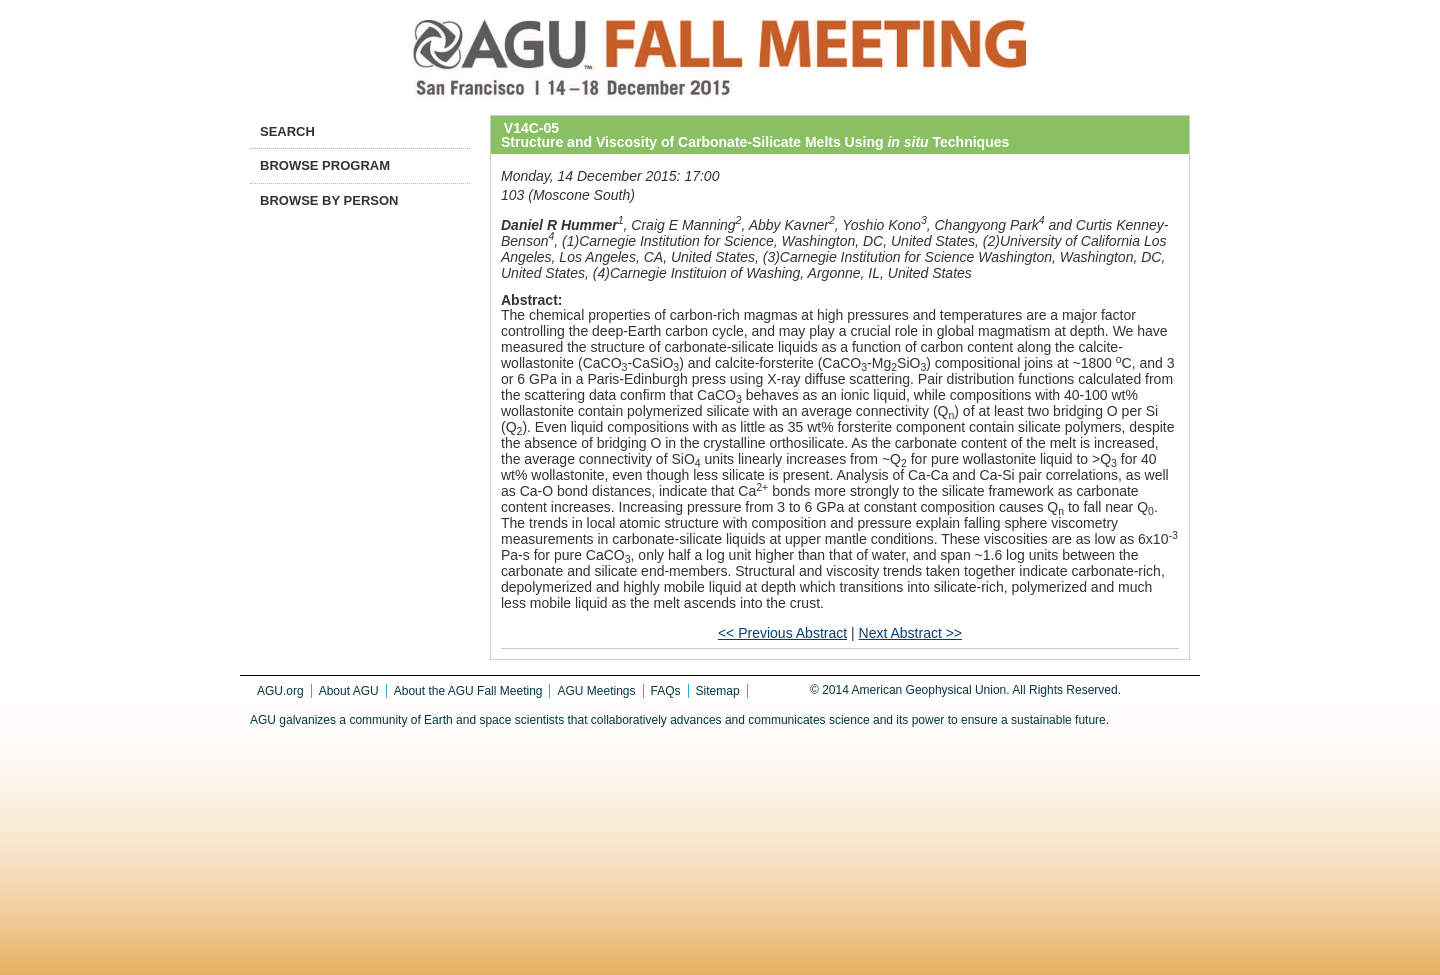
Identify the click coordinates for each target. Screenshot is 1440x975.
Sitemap (718, 691)
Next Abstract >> (911, 633)
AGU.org (280, 691)
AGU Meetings (596, 691)
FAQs (666, 691)
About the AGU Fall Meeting (468, 691)
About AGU (349, 691)
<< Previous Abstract (782, 633)
